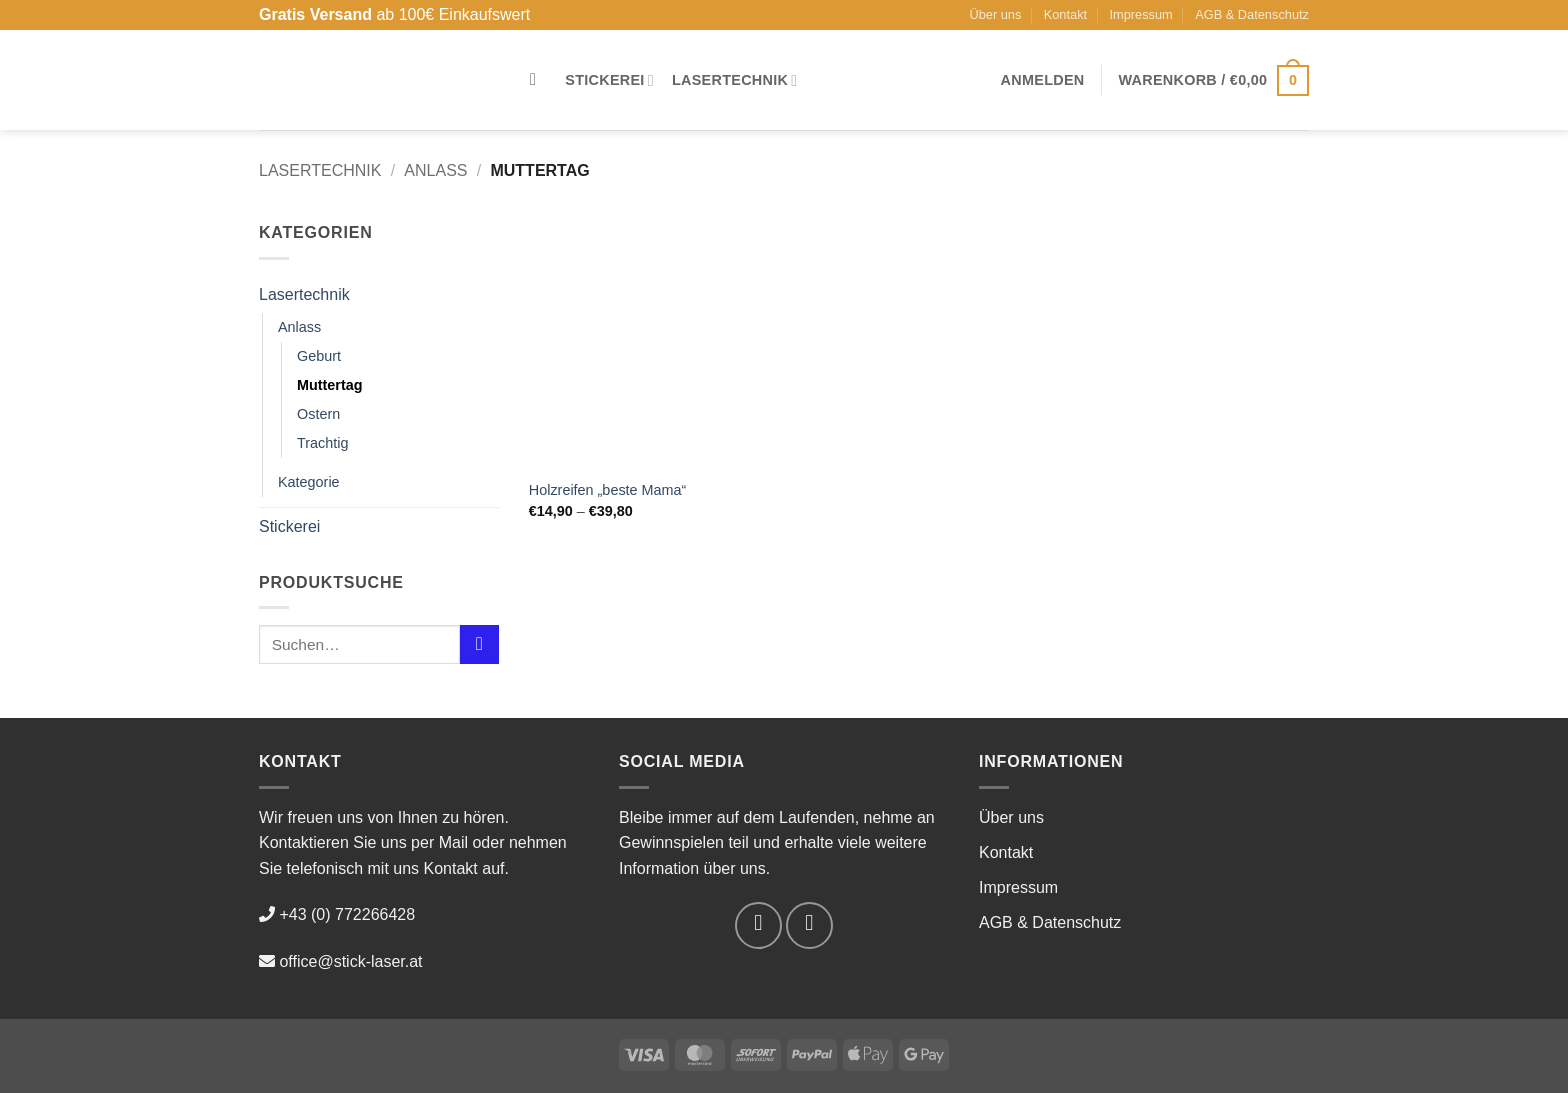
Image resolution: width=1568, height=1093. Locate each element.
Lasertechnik (735, 80)
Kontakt (1065, 14)
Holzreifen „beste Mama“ (608, 490)
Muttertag (330, 385)
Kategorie (309, 482)
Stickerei (609, 80)
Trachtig (322, 443)
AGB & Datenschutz (1252, 14)
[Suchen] (538, 80)
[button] (1043, 80)
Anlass (435, 170)
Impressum (1141, 14)
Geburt (319, 356)
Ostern (318, 414)
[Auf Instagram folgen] (809, 925)
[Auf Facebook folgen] (758, 925)
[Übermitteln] (479, 644)
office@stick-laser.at (350, 961)
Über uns (995, 14)
